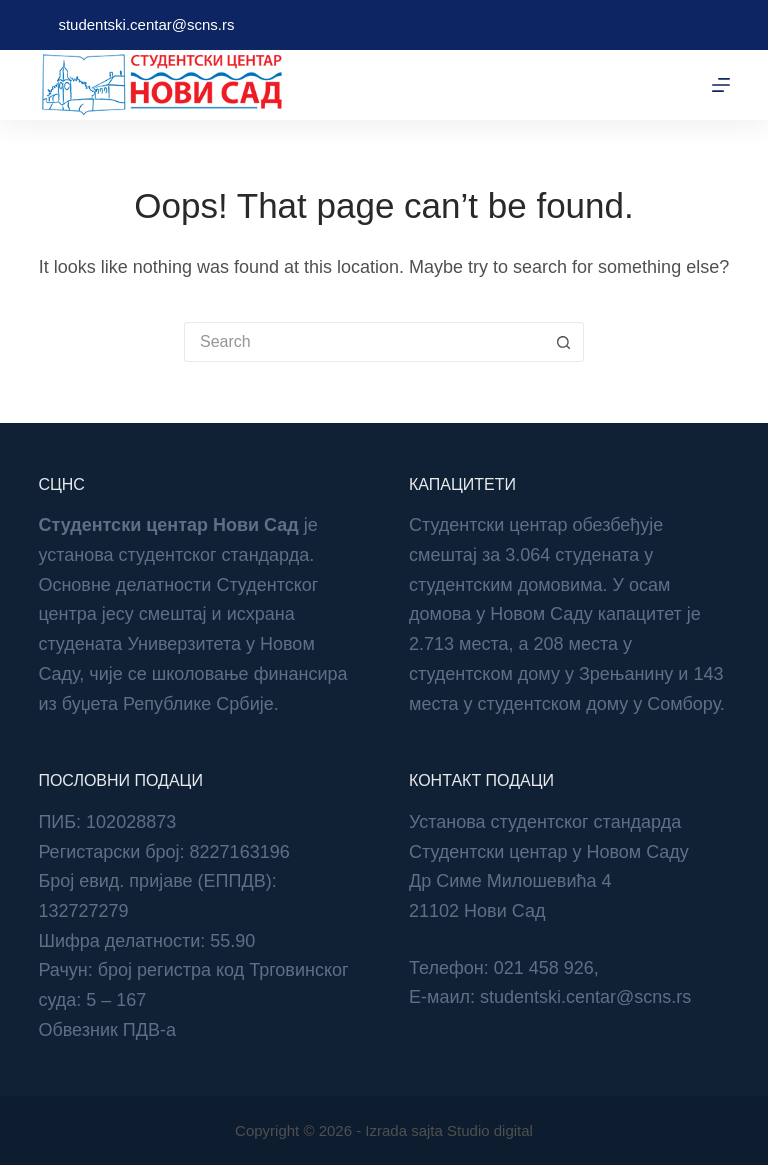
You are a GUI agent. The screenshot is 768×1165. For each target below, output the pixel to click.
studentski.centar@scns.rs (146, 24)
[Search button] (564, 342)
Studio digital (490, 1130)
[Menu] (721, 85)
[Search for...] (364, 342)
